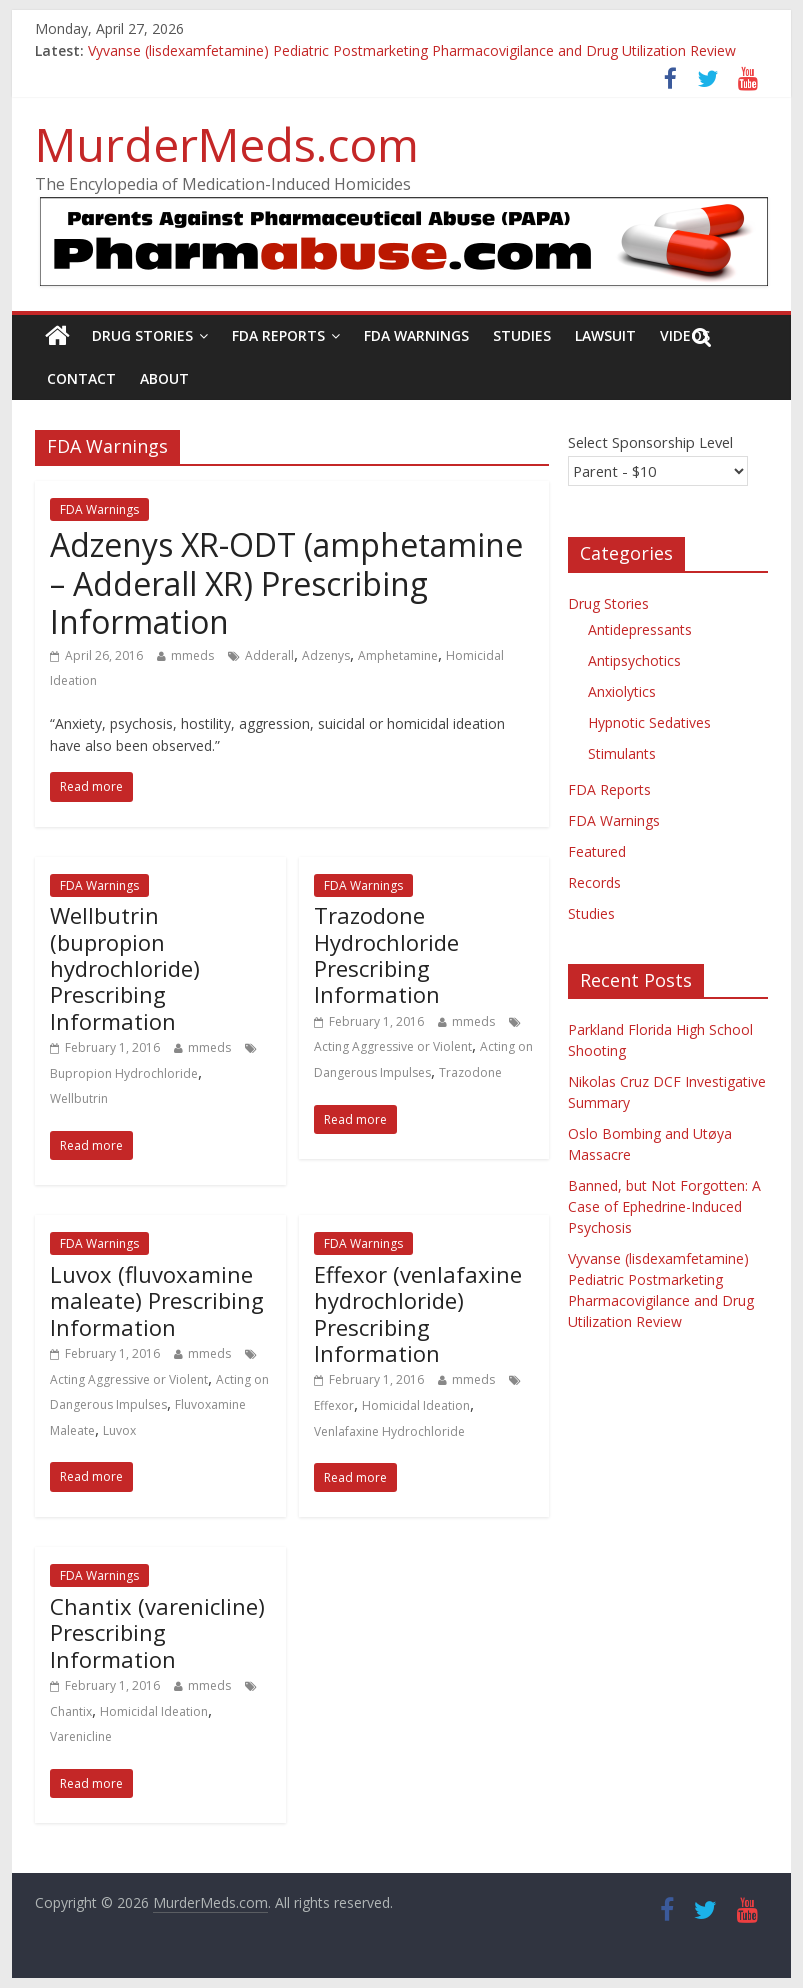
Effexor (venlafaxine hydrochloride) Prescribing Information (418, 1313)
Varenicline (81, 1736)
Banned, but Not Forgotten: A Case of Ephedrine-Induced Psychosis (664, 1206)
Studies (522, 335)
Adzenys (326, 655)
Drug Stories (142, 335)
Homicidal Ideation (416, 1405)
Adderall (269, 655)
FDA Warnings (416, 335)
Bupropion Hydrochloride (124, 1073)
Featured (597, 851)
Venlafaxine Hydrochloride (389, 1431)
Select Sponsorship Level (650, 442)
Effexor (334, 1405)
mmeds (192, 655)
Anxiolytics (622, 691)
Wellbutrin (79, 1098)
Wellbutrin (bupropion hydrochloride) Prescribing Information (125, 968)
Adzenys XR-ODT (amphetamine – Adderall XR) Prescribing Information (286, 583)
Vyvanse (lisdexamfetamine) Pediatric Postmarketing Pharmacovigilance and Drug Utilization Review (412, 50)
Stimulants (622, 753)
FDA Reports (278, 335)
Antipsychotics (634, 660)
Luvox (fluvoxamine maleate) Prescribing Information (157, 1300)
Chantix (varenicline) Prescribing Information (157, 1632)
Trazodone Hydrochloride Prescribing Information (386, 954)
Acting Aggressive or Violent (393, 1046)
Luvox (119, 1430)
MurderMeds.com (227, 144)
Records (594, 882)
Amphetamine (398, 655)
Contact (81, 378)
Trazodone (470, 1072)
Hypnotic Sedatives (649, 722)
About (164, 378)
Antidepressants (640, 629)
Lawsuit (605, 335)
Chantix (71, 1711)
